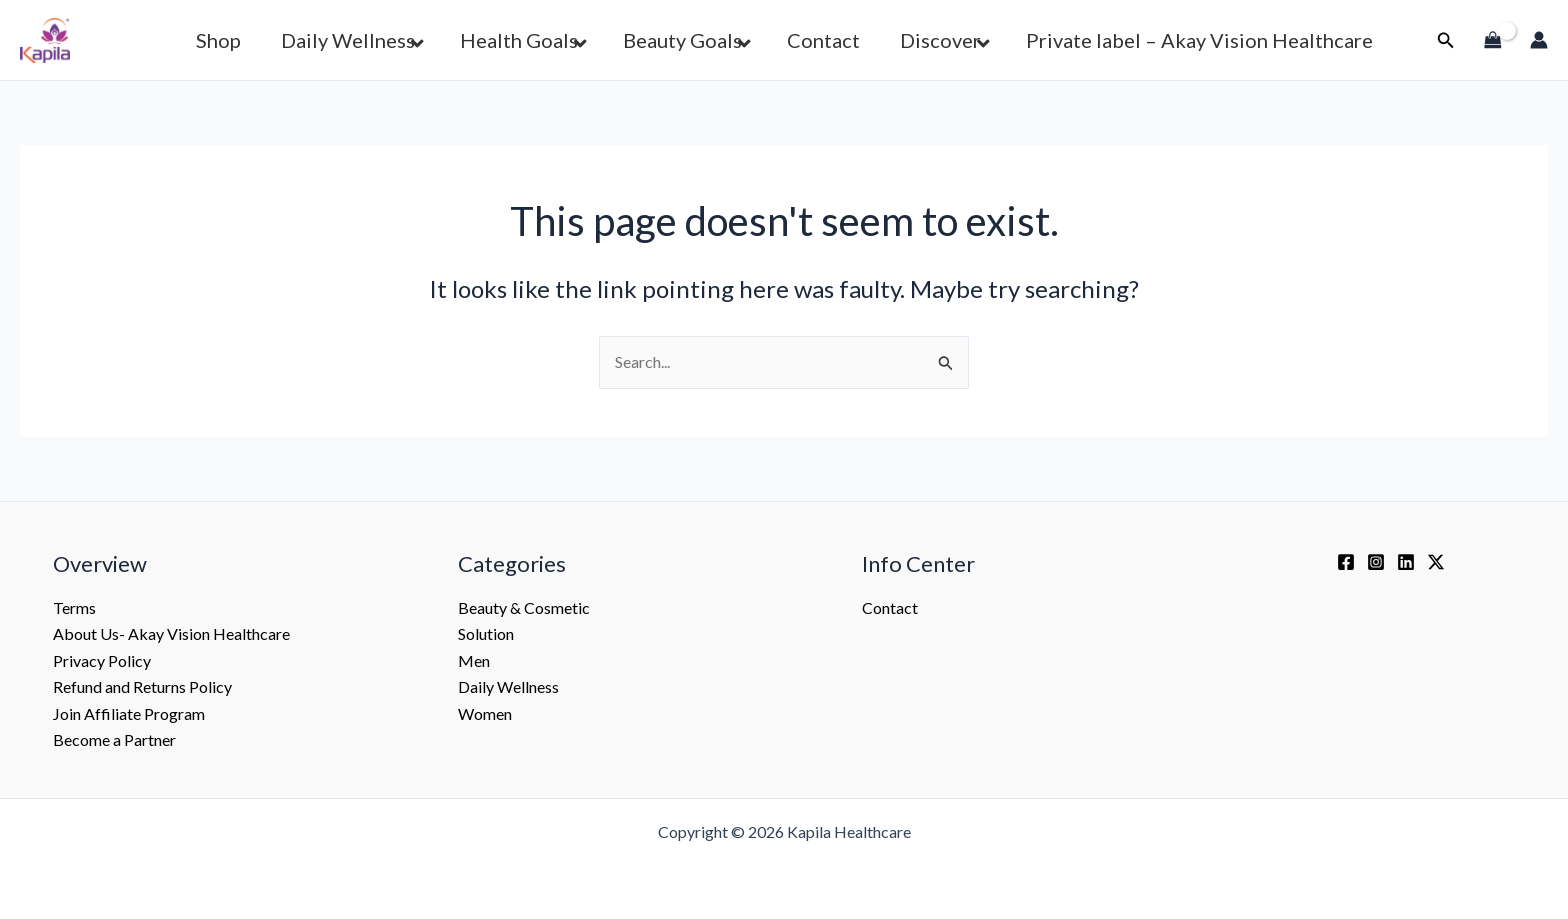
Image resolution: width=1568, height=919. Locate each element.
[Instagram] (1376, 562)
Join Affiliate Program (129, 713)
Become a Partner (114, 739)
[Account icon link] (1539, 40)
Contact (890, 607)
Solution (486, 633)
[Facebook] (1346, 562)
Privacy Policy (102, 660)
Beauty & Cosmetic (524, 607)
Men (474, 660)
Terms (74, 607)
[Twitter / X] (1436, 562)
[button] (1446, 40)
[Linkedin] (1406, 562)
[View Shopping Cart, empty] (1493, 40)
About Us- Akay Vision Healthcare (171, 633)
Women (485, 713)
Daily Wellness (508, 686)
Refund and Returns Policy (142, 686)
